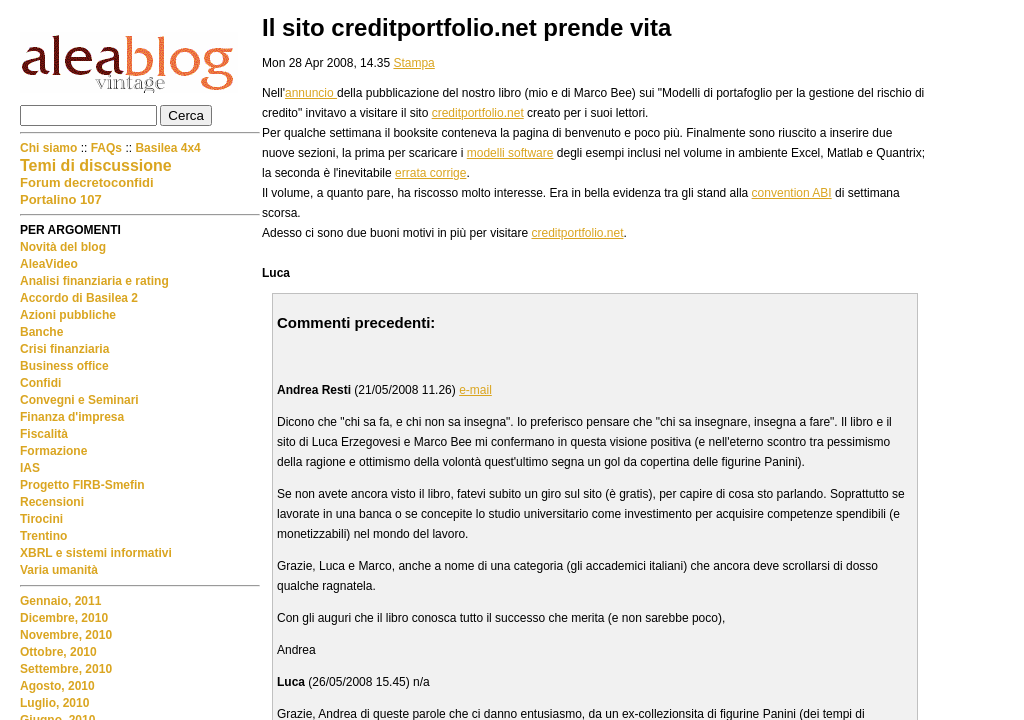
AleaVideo (49, 264)
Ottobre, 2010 (58, 652)
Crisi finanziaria (64, 349)
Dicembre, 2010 (64, 618)
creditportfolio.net (478, 113)
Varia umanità (59, 570)
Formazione (53, 451)
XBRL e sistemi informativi (96, 553)
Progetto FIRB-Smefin (82, 485)
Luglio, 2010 (54, 703)
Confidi (40, 383)
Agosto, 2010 (57, 686)
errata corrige (430, 173)
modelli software (510, 153)
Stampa (413, 63)
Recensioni (52, 502)
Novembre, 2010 (66, 635)
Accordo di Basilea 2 (79, 298)
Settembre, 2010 (66, 669)
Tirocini (41, 519)
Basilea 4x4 (167, 148)
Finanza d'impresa (72, 417)
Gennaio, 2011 (60, 601)
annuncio (311, 93)
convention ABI (792, 193)
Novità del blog (63, 247)
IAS (30, 468)
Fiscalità (44, 434)
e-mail (475, 390)
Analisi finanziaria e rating (94, 281)
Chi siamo (50, 148)
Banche (41, 332)
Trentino (43, 536)
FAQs (106, 148)
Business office (64, 366)
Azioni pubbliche (68, 315)
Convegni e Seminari (79, 400)
